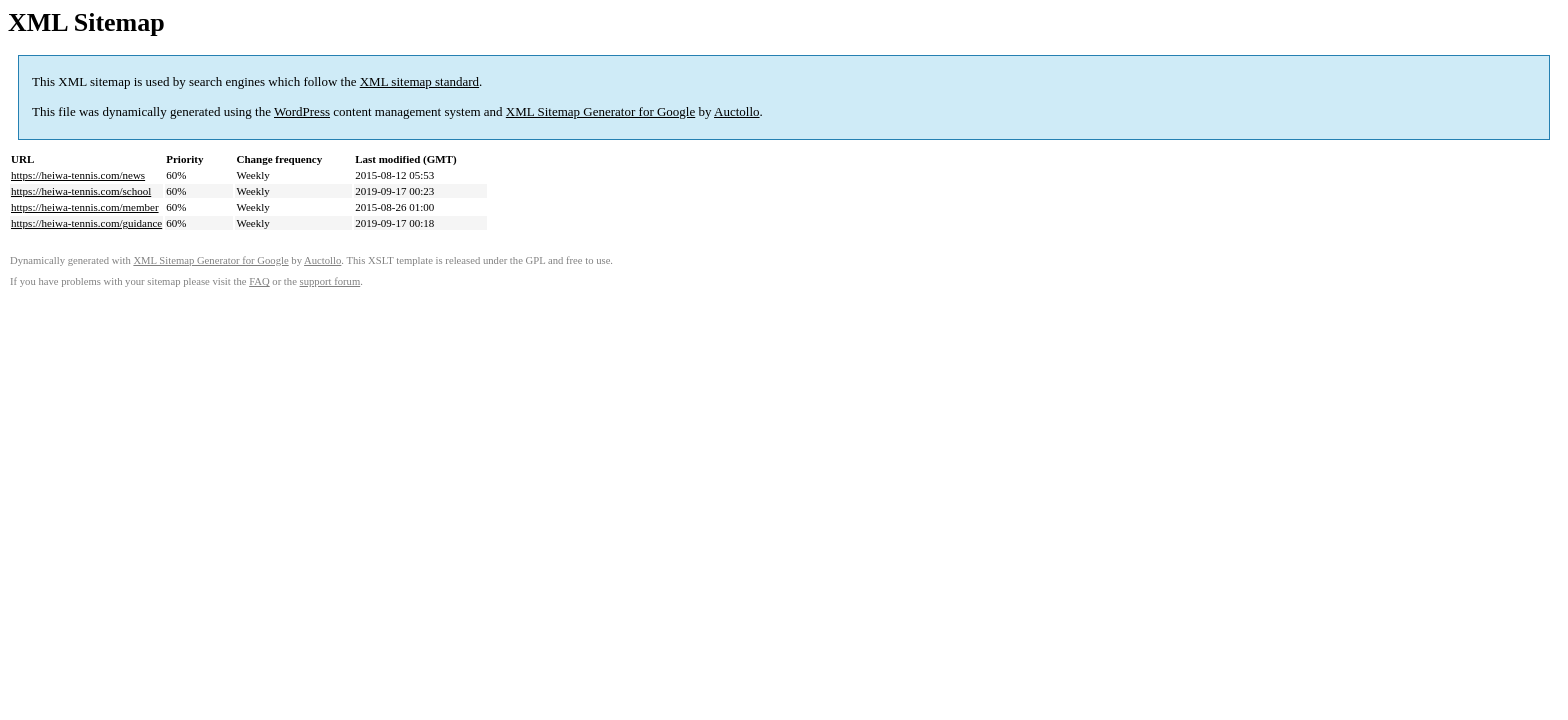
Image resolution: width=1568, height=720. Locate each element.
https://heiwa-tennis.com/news (78, 175)
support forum (330, 281)
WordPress (302, 111)
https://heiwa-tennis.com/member (85, 207)
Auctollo (737, 111)
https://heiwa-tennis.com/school (81, 191)
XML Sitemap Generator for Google (600, 111)
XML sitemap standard (419, 81)
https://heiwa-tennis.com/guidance (86, 223)
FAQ (259, 281)
